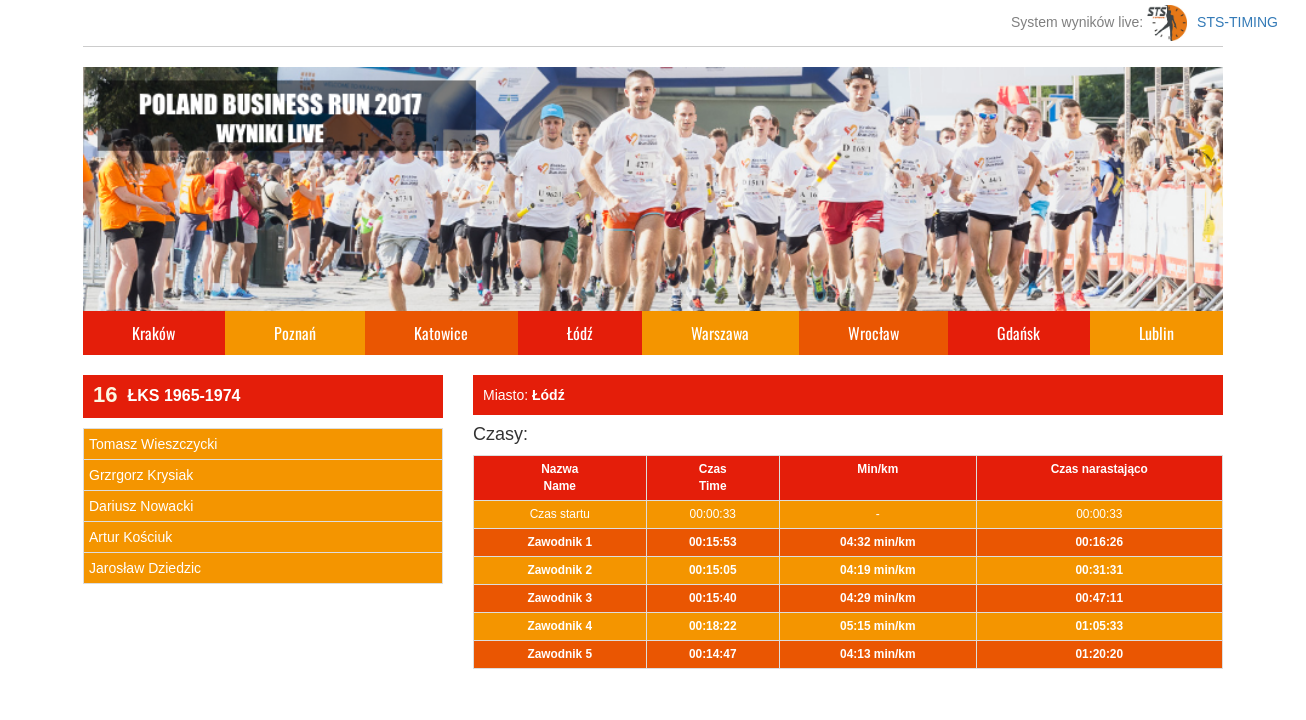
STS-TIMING (1212, 22)
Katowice (441, 333)
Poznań (295, 333)
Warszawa (720, 333)
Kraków (153, 333)
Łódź (580, 333)
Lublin (1156, 333)
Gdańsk (1018, 333)
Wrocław (873, 333)
